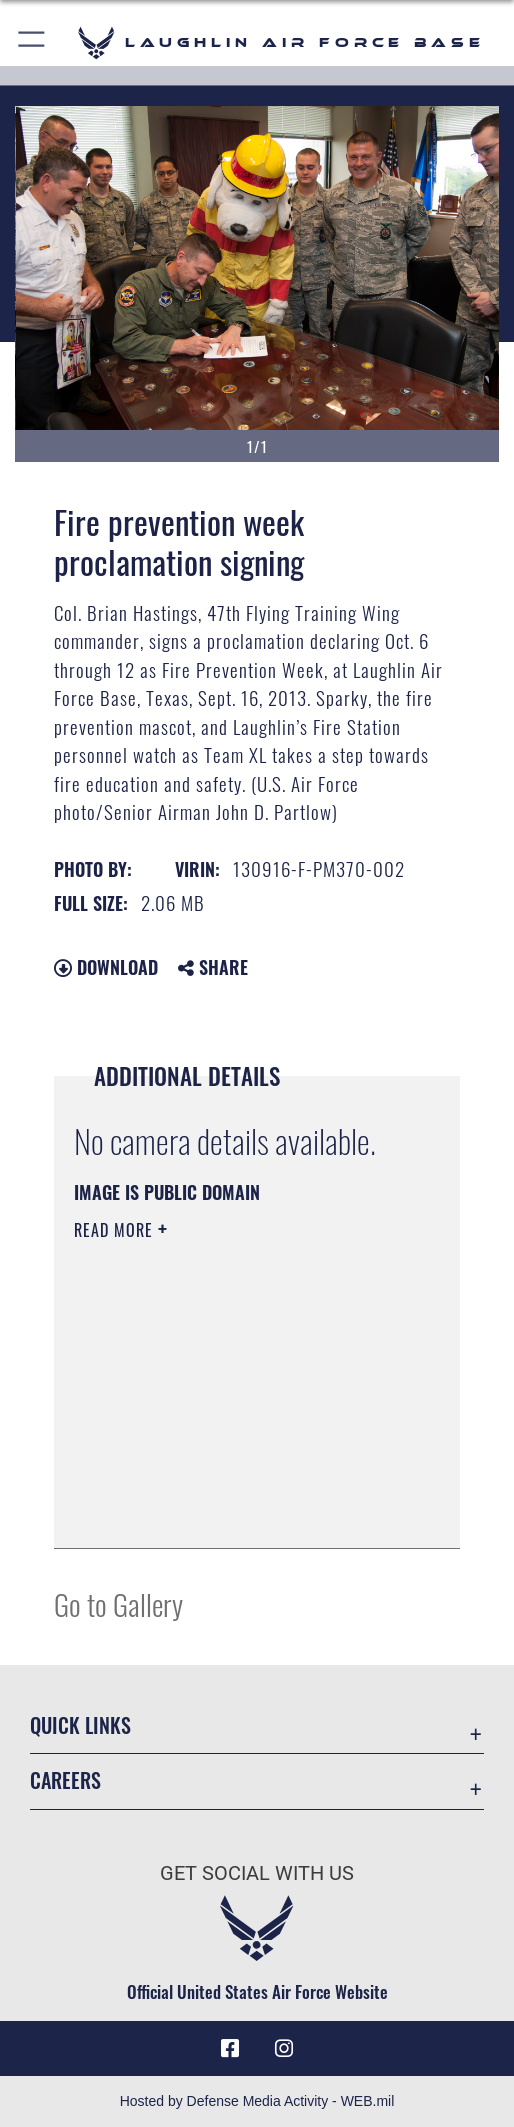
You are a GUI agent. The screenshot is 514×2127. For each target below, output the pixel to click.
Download (106, 967)
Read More (116, 1230)
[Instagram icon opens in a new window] (284, 2049)
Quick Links (80, 1725)
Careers (65, 1780)
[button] (32, 42)
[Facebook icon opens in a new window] (230, 2049)
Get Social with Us (257, 1873)
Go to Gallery (118, 1603)
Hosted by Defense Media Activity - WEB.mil (257, 2101)
